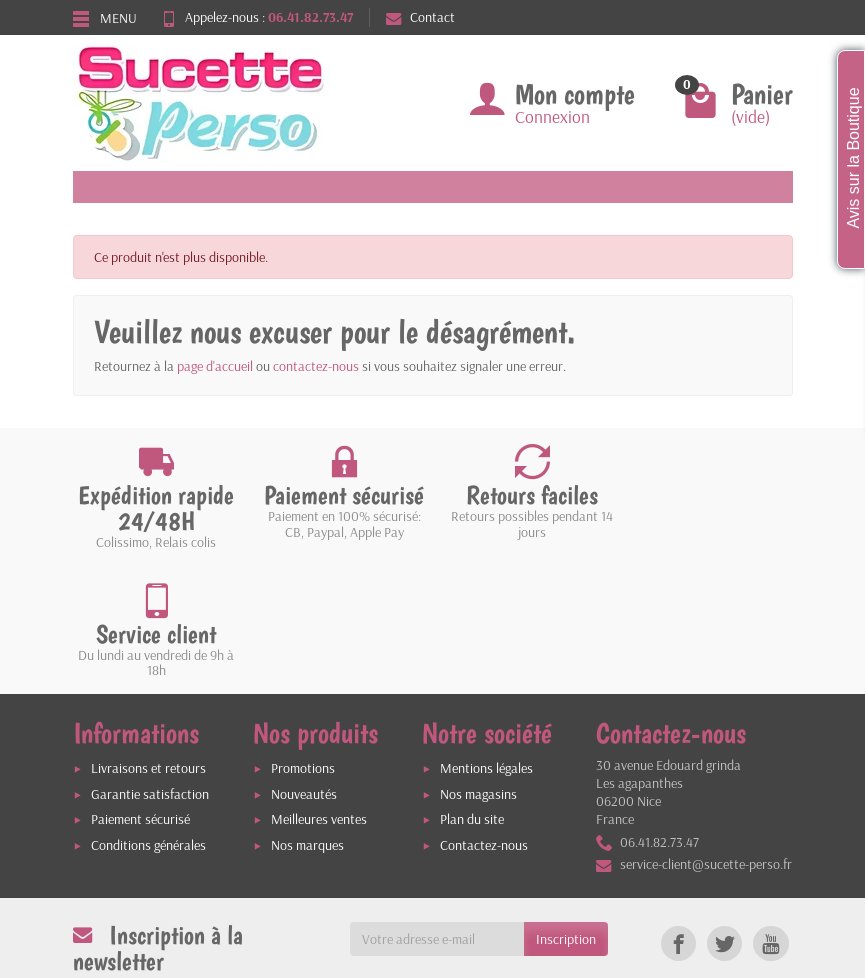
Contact (420, 17)
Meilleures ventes (319, 692)
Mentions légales (486, 640)
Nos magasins (478, 666)
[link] (678, 816)
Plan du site (472, 692)
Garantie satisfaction (150, 666)
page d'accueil (215, 366)
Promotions (303, 640)
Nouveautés (304, 666)
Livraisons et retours (148, 640)
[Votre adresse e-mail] (437, 812)
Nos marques (307, 718)
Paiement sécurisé (140, 692)
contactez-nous (316, 366)
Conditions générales (148, 718)
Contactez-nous (484, 718)
